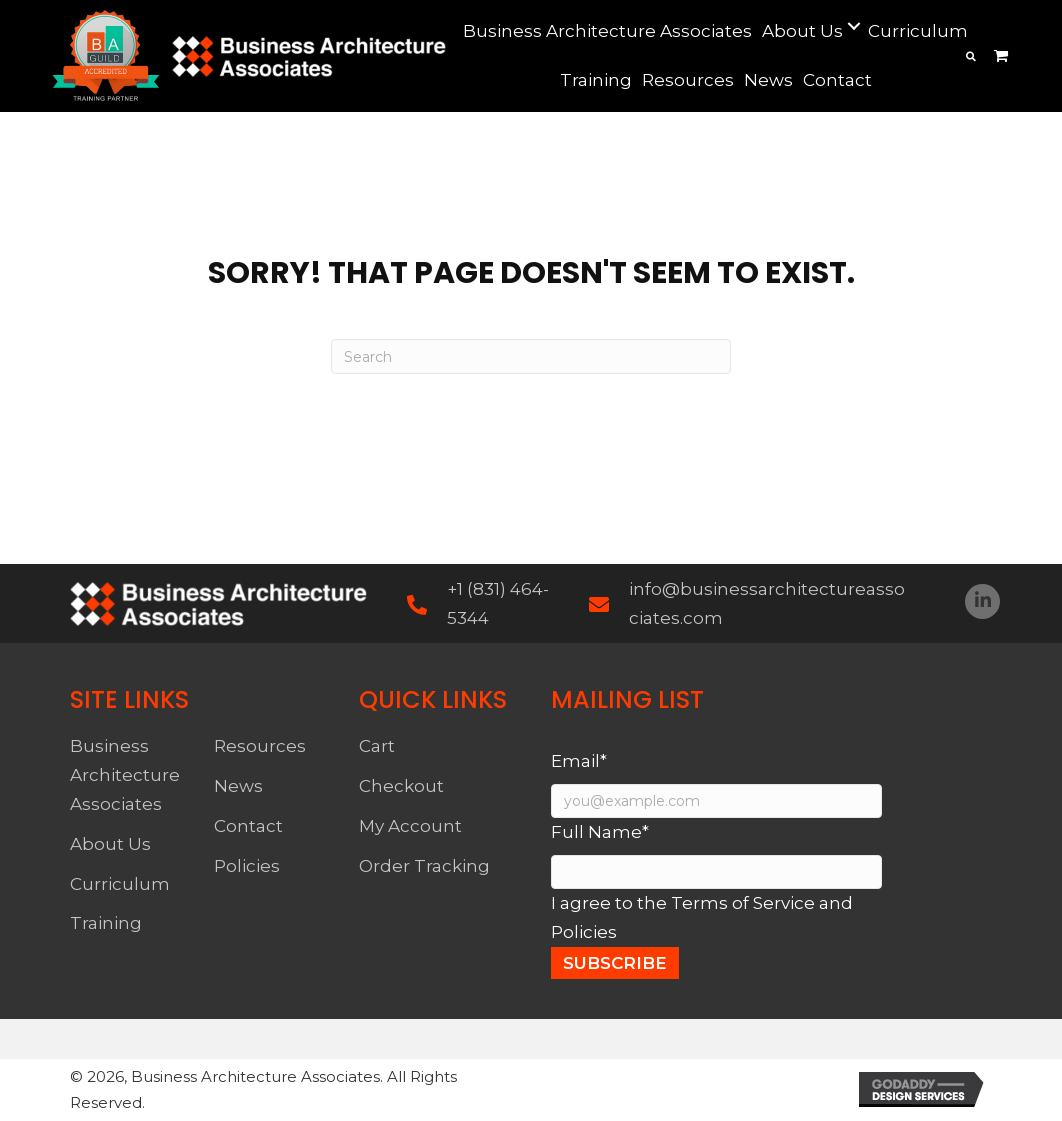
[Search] (531, 356)
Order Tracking (424, 866)
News (238, 786)
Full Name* (600, 832)
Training (106, 923)
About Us (110, 844)
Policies (247, 866)
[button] (982, 601)
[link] (607, 31)
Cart (377, 746)
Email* (579, 761)
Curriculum (120, 884)
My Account (410, 826)
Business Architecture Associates (125, 775)
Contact (248, 826)
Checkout (401, 786)
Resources (260, 746)
